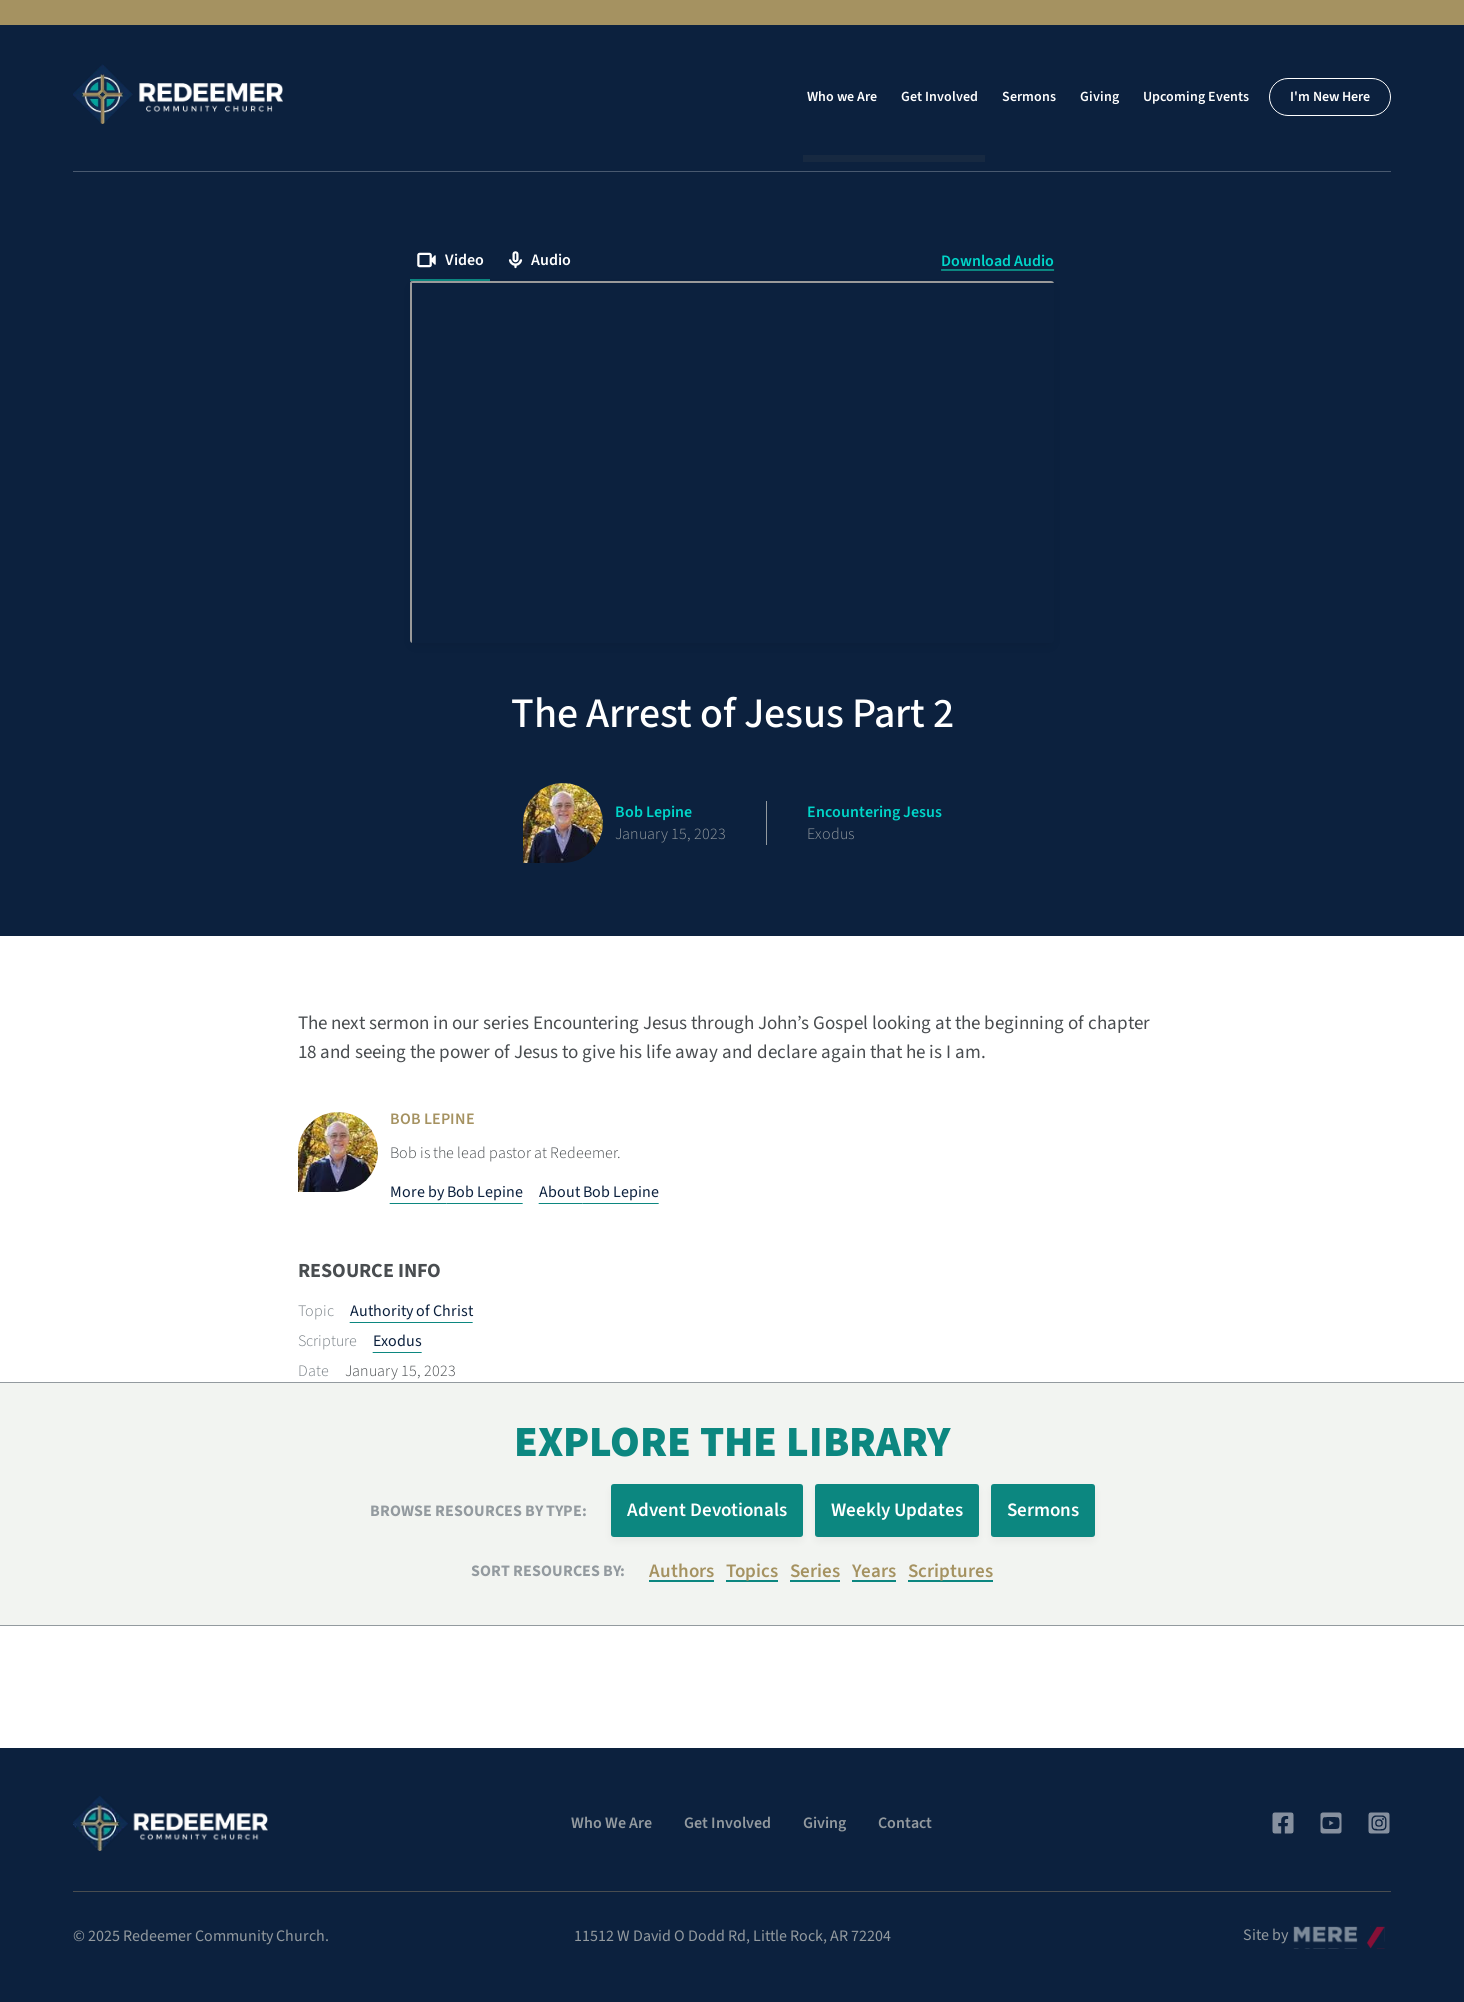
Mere (1310, 1930)
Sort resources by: (548, 1571)
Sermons (1029, 97)
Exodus (397, 1341)
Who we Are (842, 97)
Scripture (327, 1341)
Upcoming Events (1196, 97)
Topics (752, 1571)
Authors (681, 1571)
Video (450, 260)
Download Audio (997, 261)
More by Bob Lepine (456, 1192)
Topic (316, 1311)
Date (313, 1371)
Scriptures (950, 1571)
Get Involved (939, 97)
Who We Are (611, 1823)
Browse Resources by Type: (478, 1511)
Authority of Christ (411, 1311)
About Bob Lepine (599, 1192)
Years (874, 1571)
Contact (905, 1823)
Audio (539, 260)
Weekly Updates (897, 1510)
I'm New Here (1330, 97)
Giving (1099, 97)
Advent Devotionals (707, 1510)
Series (815, 1571)
